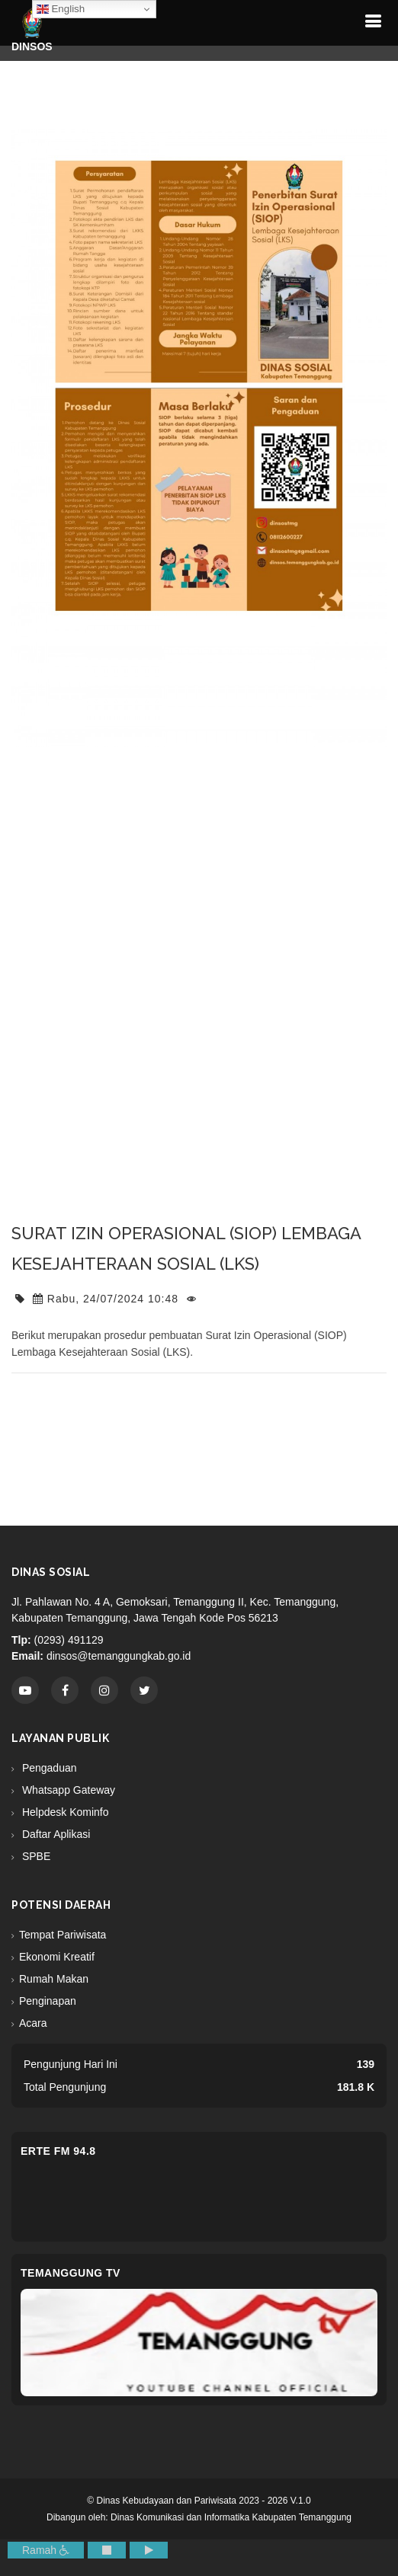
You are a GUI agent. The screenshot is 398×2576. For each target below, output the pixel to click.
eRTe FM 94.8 (58, 2151)
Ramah (45, 2550)
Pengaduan (48, 1768)
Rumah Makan (53, 1979)
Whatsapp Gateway (67, 1790)
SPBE (34, 1856)
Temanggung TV (70, 2273)
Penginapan (47, 2001)
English (61, 9)
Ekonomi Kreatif (57, 1957)
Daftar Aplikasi (54, 1834)
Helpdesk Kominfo (64, 1812)
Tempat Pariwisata (62, 1935)
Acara (33, 2023)
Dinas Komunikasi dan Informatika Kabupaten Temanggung (231, 2517)
